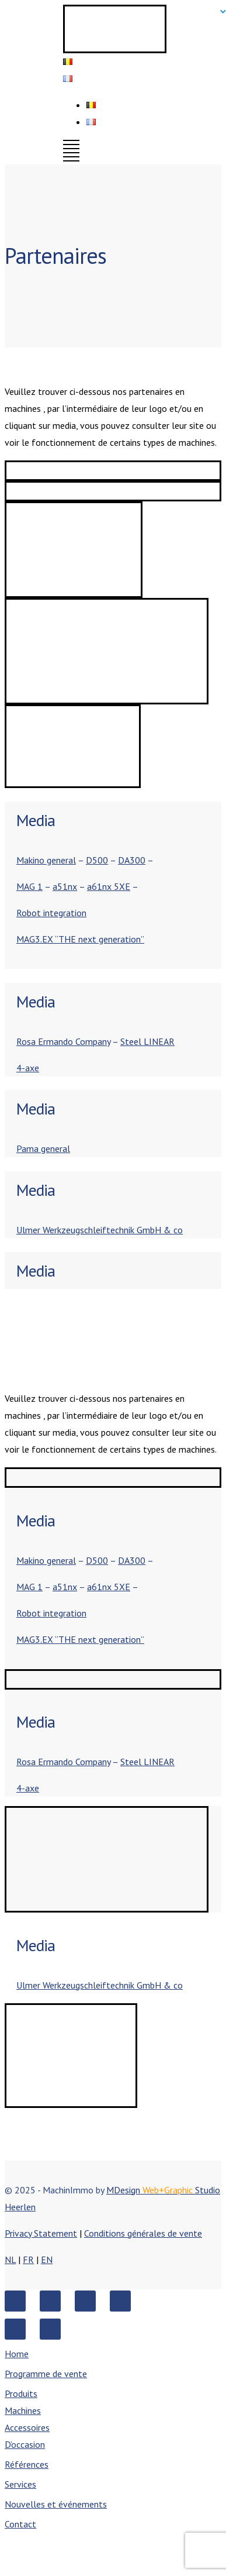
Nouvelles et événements (56, 2504)
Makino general (46, 860)
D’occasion (25, 2444)
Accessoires (27, 2427)
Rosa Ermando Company (63, 1041)
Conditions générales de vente (143, 2233)
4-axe (27, 1068)
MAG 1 (29, 886)
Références (26, 2464)
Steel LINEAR (147, 1041)
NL (10, 2259)
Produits (21, 2393)
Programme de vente (46, 2373)
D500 (97, 860)
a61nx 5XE (108, 886)
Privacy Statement (41, 2233)
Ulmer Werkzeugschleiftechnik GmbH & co (99, 1230)
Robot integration (51, 913)
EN (47, 2259)
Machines (23, 2410)
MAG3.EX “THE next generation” (80, 939)
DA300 (131, 860)
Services (20, 2484)
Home (17, 2354)
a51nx (65, 886)
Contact (20, 2524)
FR (28, 2259)
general (55, 1148)
